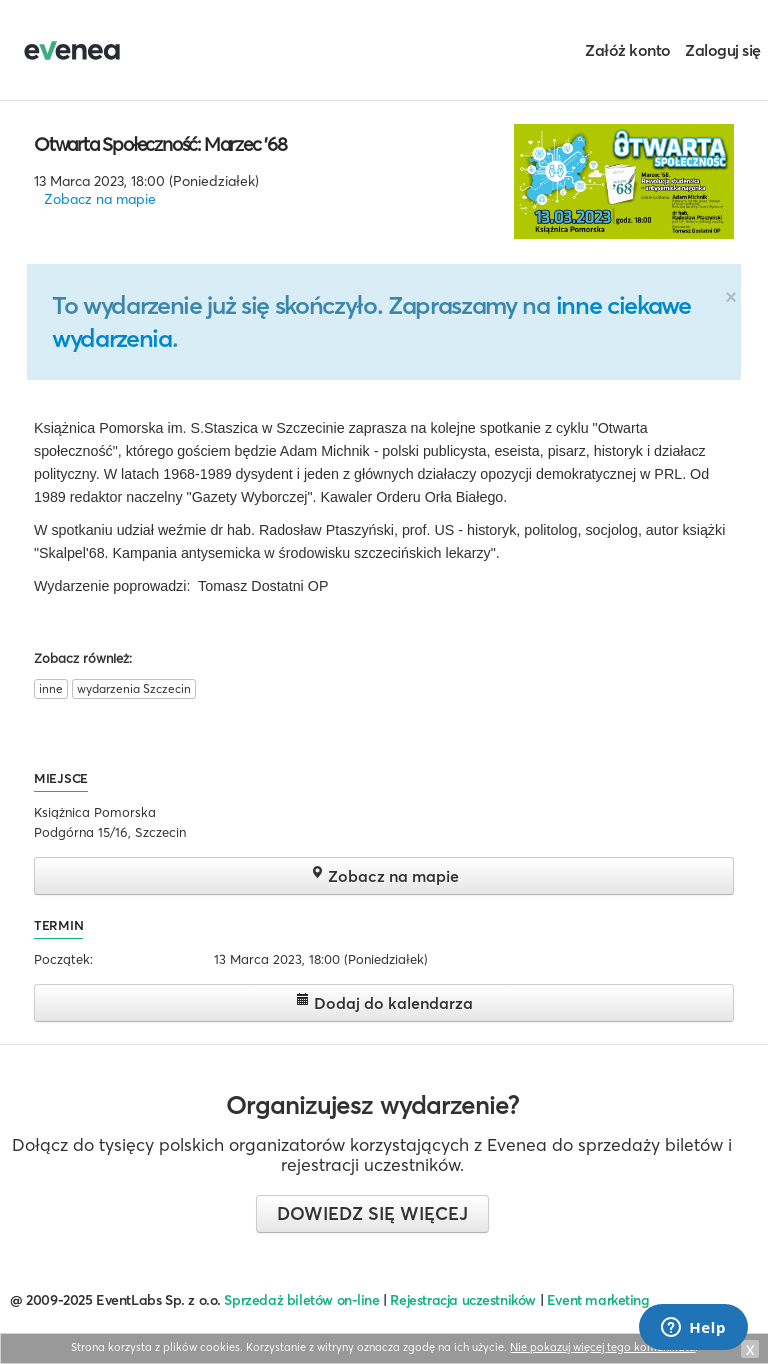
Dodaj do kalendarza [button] (384, 1002)
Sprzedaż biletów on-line (301, 1300)
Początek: (63, 959)
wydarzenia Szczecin (134, 688)
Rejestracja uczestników (463, 1300)
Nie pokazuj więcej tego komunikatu (602, 1347)
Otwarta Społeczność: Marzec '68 (160, 144)
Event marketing (598, 1300)
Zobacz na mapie (100, 199)
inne (51, 688)
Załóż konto (628, 50)
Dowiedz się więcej (372, 1213)
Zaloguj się (723, 50)
